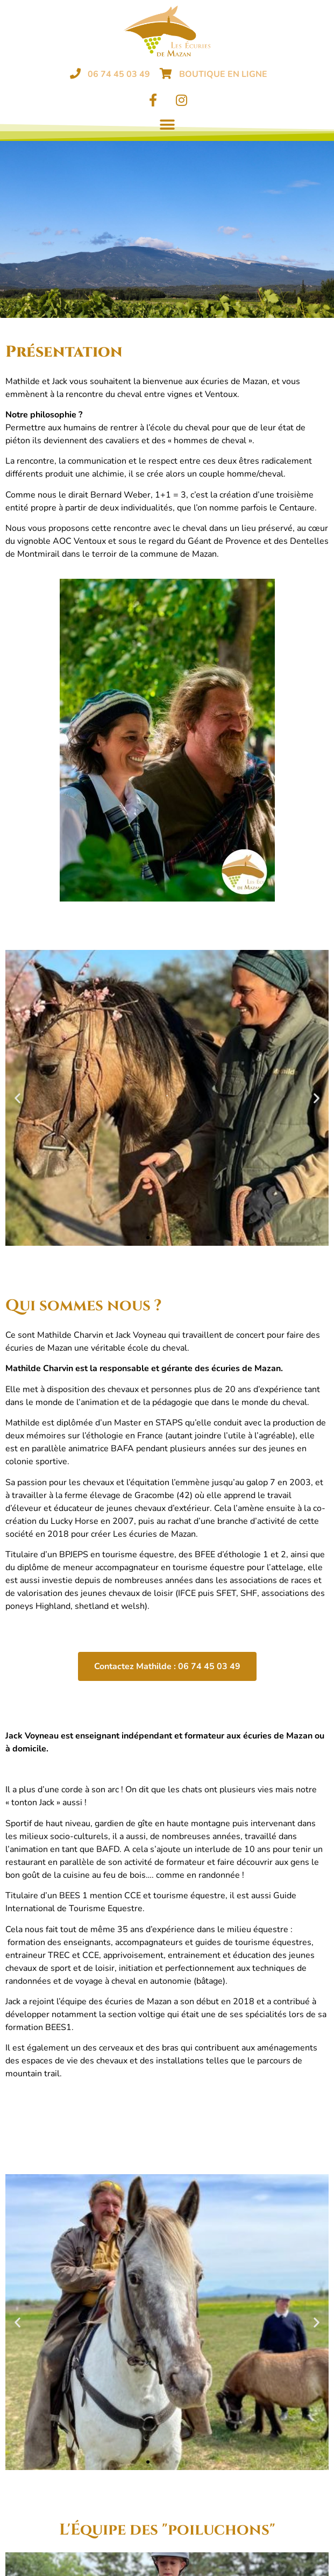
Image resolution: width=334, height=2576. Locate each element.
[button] (167, 125)
